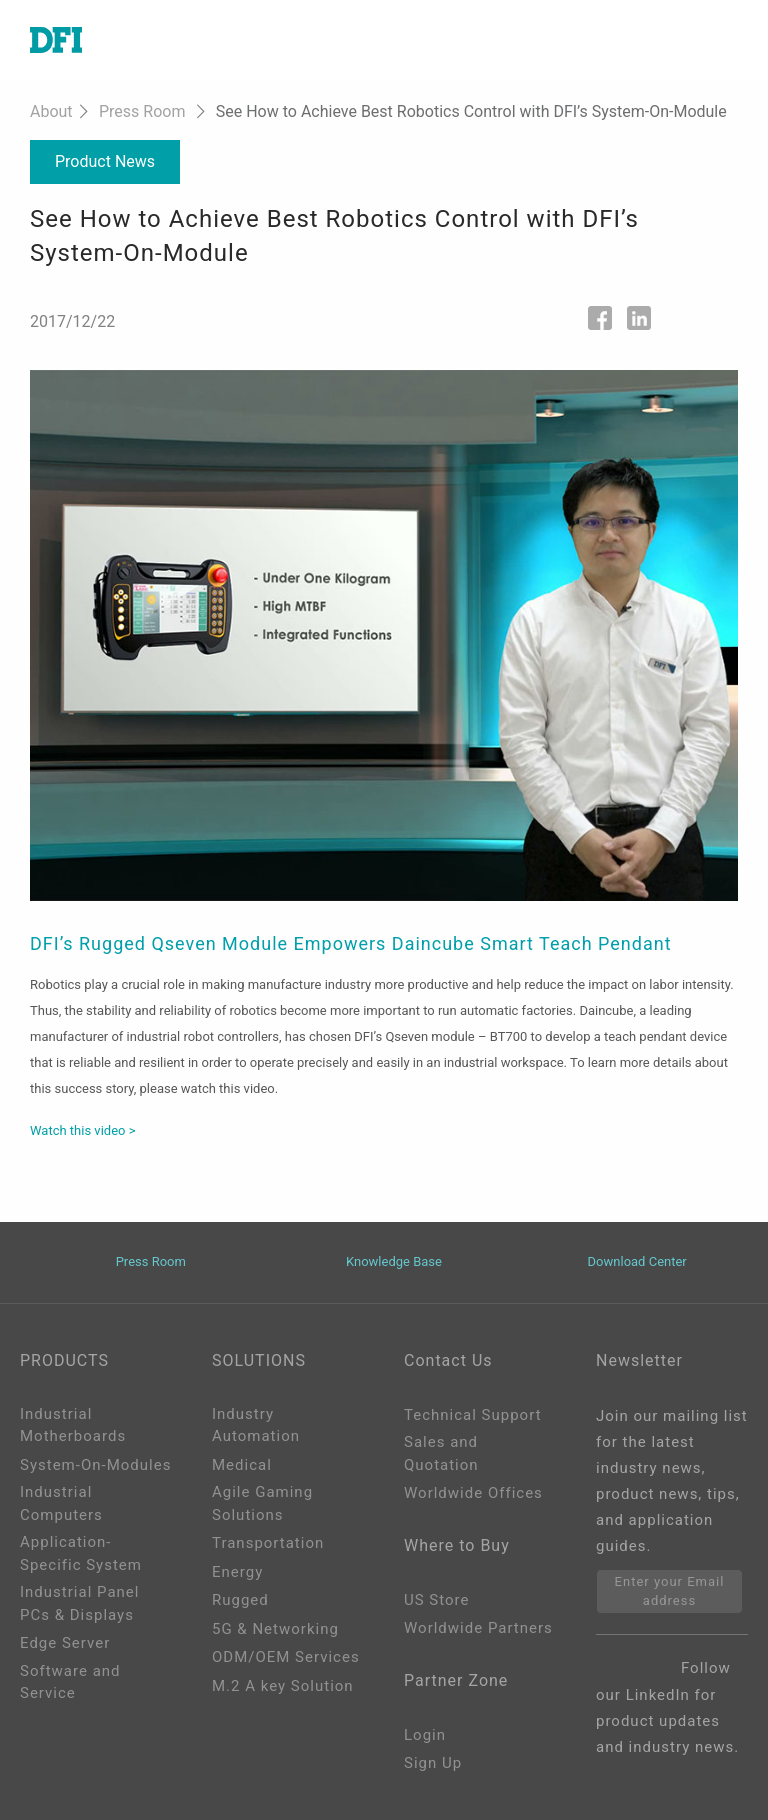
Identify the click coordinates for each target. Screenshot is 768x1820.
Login (425, 1735)
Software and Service (70, 1682)
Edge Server (65, 1643)
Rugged (240, 1600)
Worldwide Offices (473, 1493)
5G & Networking (275, 1629)
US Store (436, 1600)
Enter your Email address (670, 1591)
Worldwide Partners (478, 1628)
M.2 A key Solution (283, 1686)
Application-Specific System (81, 1553)
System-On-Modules (95, 1465)
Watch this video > (82, 1130)
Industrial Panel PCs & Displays (79, 1603)
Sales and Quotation (441, 1453)
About (51, 111)
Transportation (268, 1543)
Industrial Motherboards (73, 1425)
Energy (237, 1572)
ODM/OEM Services (286, 1657)
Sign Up (433, 1763)
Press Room (142, 111)
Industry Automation (256, 1425)
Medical (242, 1465)
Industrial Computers (61, 1503)
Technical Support (473, 1415)
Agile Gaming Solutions (262, 1503)
